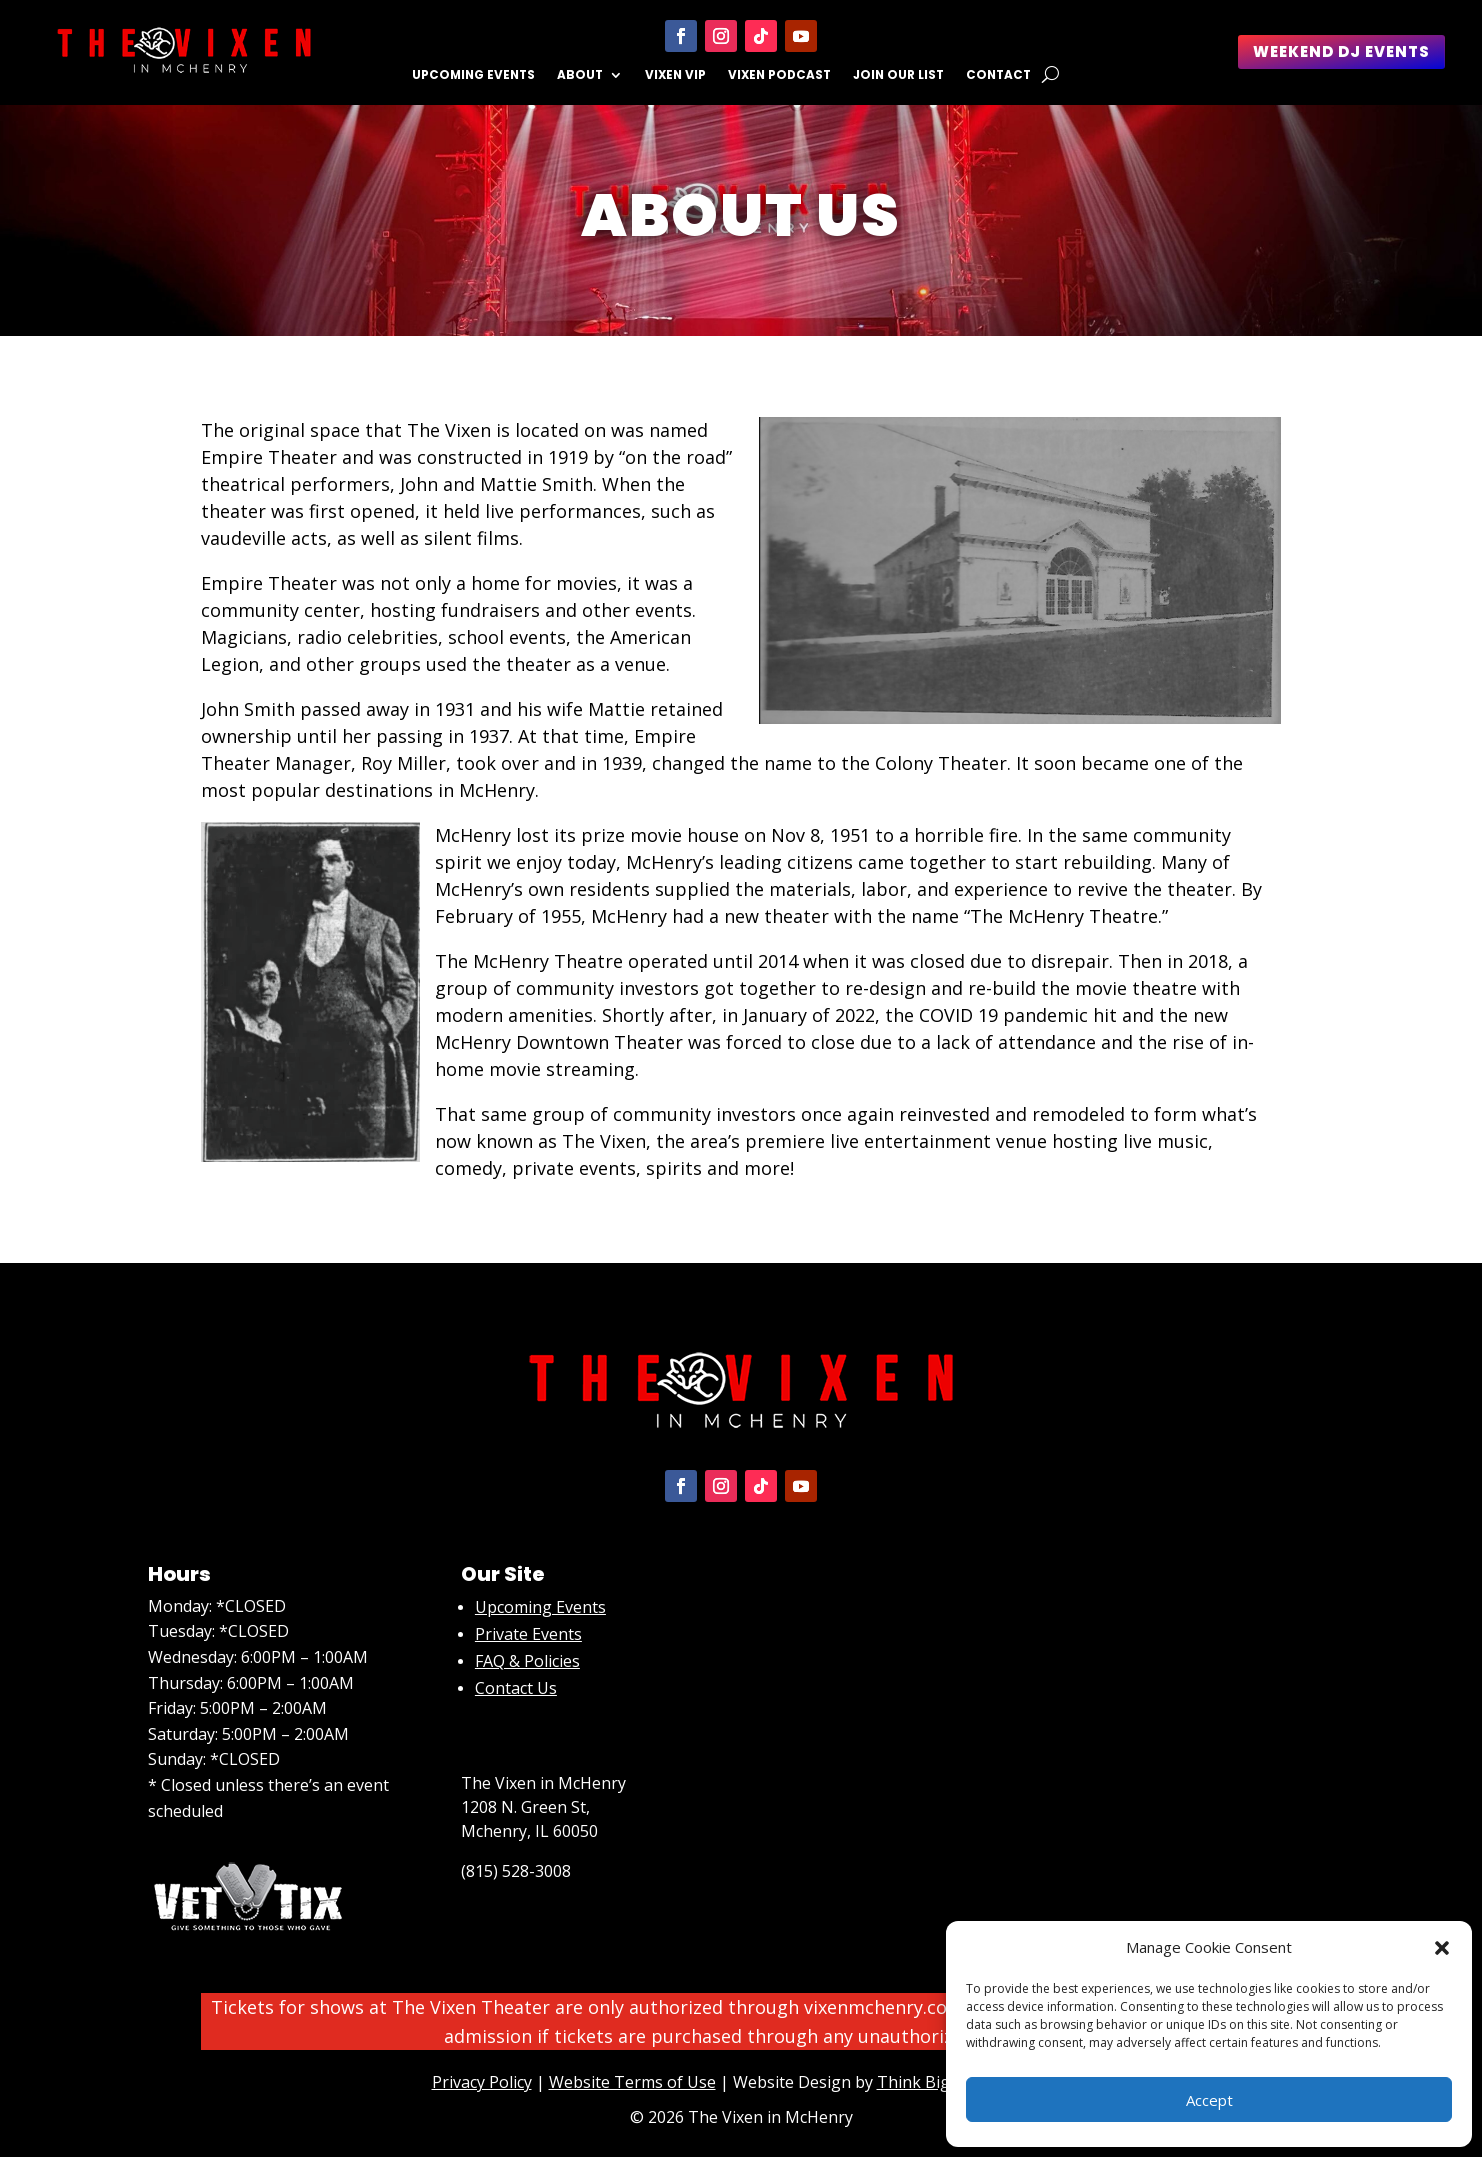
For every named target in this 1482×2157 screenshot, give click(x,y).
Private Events (528, 1634)
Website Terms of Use (632, 2082)
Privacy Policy (482, 2082)
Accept (1209, 2100)
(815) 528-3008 (516, 1871)
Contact (998, 75)
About (580, 75)
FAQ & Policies (527, 1661)
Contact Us (516, 1688)
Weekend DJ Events (1341, 51)
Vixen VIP (675, 75)
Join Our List (898, 75)
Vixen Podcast (779, 75)
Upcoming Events (473, 75)
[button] (1442, 1948)
